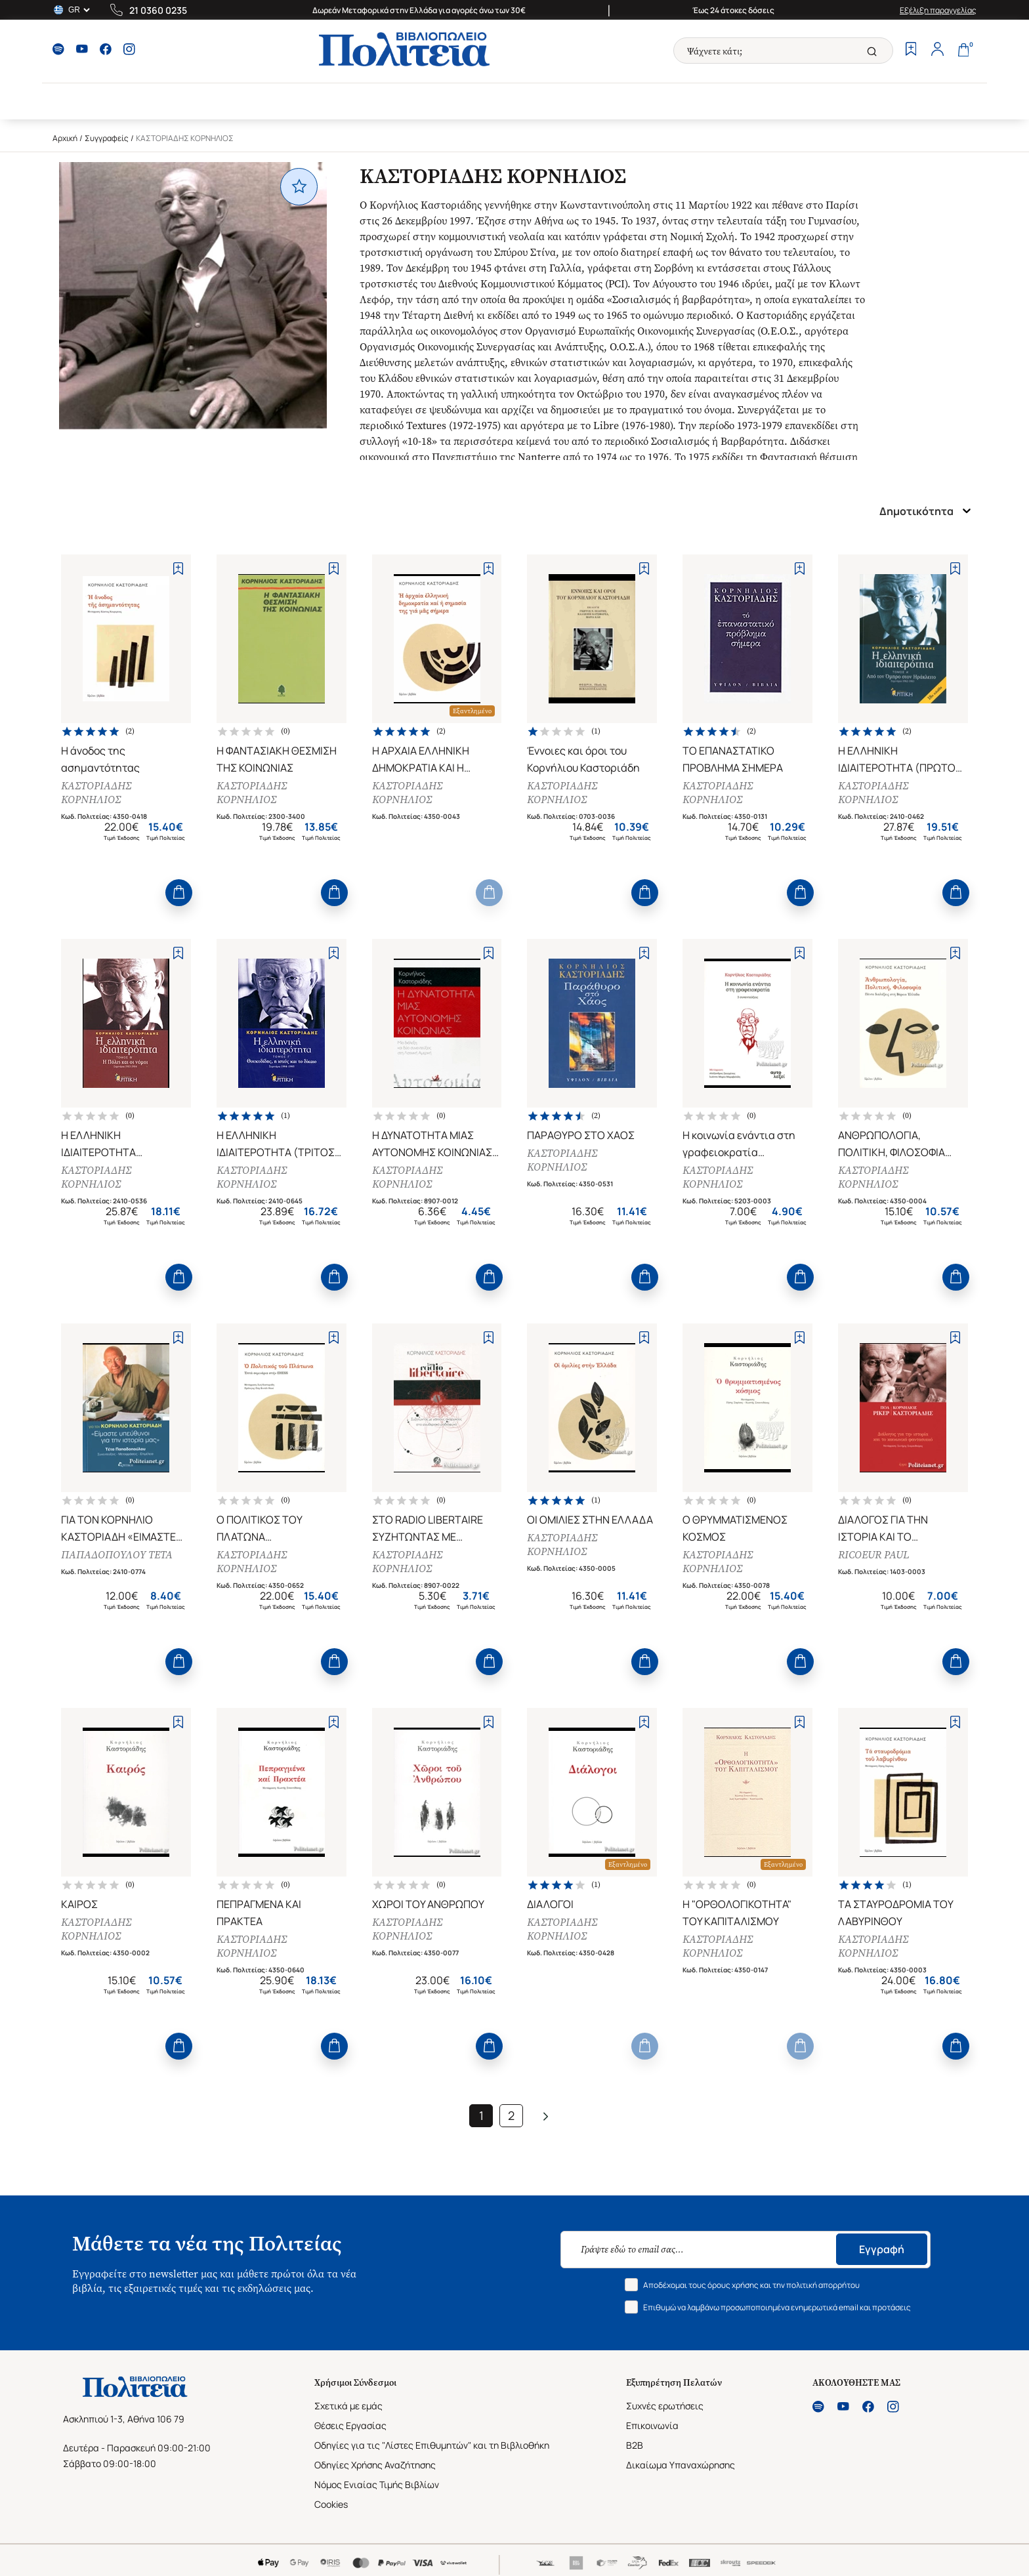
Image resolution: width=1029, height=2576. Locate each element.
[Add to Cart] (178, 892)
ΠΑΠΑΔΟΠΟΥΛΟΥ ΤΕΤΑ (117, 1555)
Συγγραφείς (107, 138)
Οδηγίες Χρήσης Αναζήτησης (375, 2465)
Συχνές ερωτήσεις (665, 2405)
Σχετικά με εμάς (348, 2405)
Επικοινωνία (652, 2425)
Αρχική (64, 138)
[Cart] (963, 50)
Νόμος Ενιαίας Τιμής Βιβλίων (376, 2484)
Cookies (331, 2504)
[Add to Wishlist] (178, 568)
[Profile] (937, 50)
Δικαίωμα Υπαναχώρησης (680, 2465)
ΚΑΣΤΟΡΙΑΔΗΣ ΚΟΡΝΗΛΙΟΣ (96, 792)
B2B (634, 2445)
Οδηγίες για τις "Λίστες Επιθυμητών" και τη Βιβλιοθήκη (431, 2445)
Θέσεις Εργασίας (350, 2425)
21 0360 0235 (158, 10)
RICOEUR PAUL (873, 1555)
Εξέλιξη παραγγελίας (938, 10)
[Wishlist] (911, 50)
